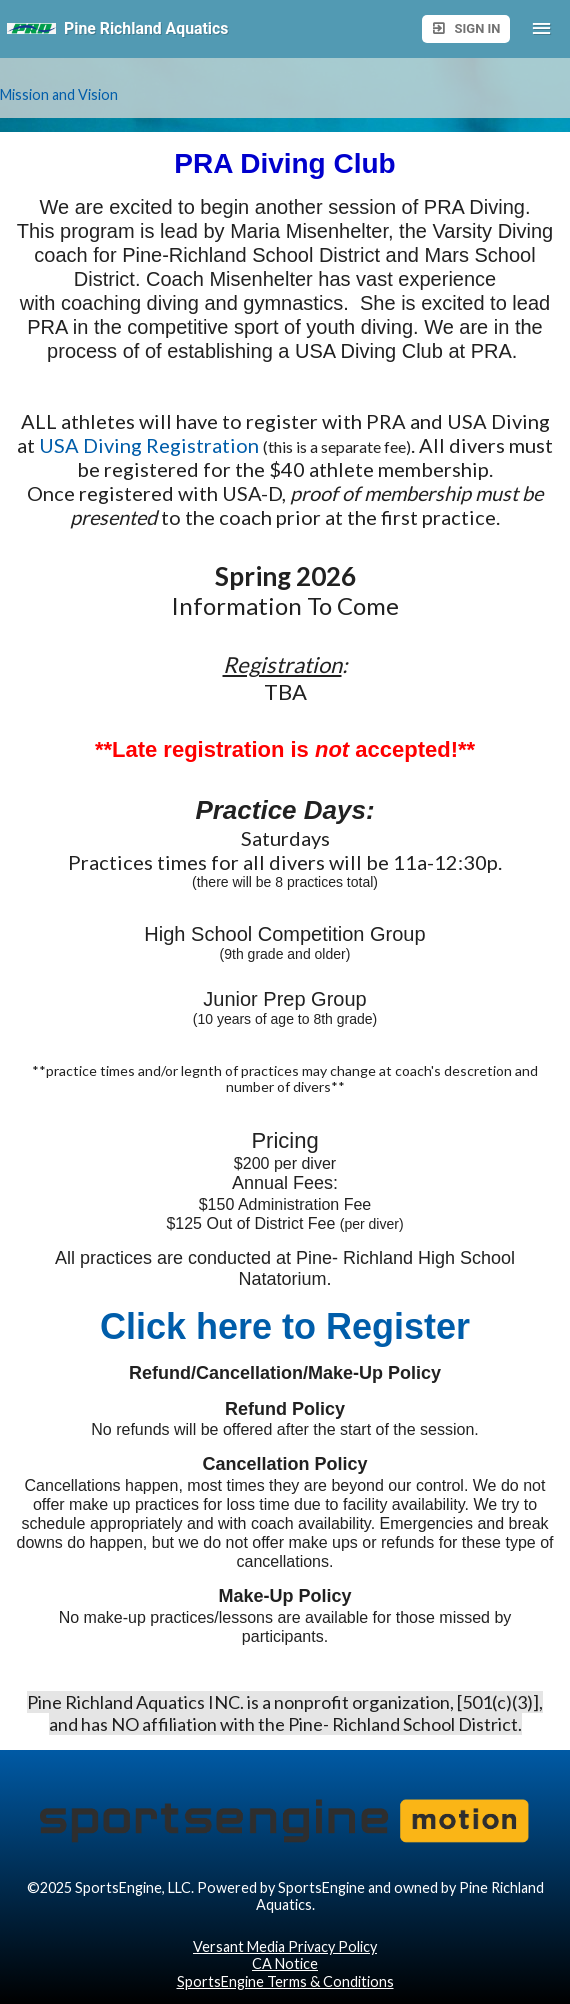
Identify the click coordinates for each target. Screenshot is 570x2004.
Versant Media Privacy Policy (285, 1946)
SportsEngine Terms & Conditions (285, 1981)
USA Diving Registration (149, 445)
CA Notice (285, 1963)
